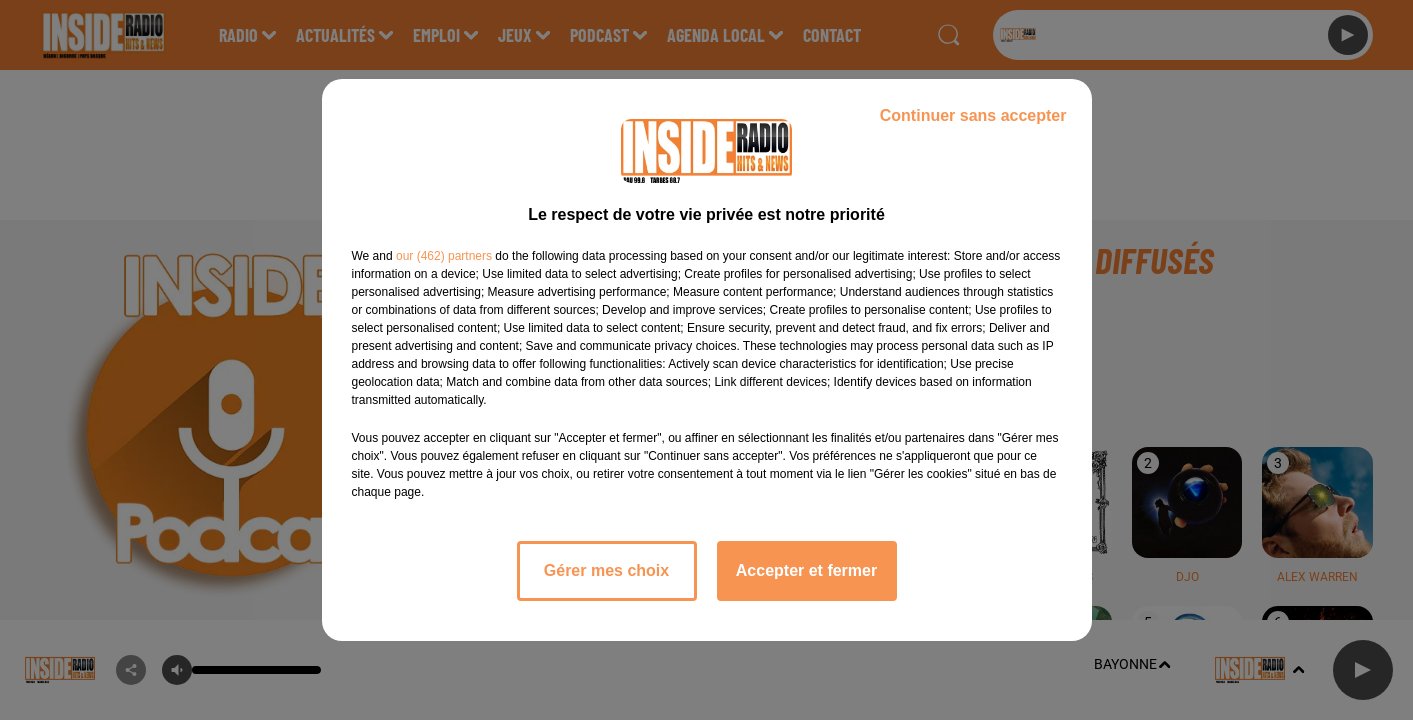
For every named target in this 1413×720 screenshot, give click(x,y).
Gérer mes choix (606, 570)
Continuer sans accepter (973, 115)
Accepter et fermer (806, 570)
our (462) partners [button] (444, 256)
